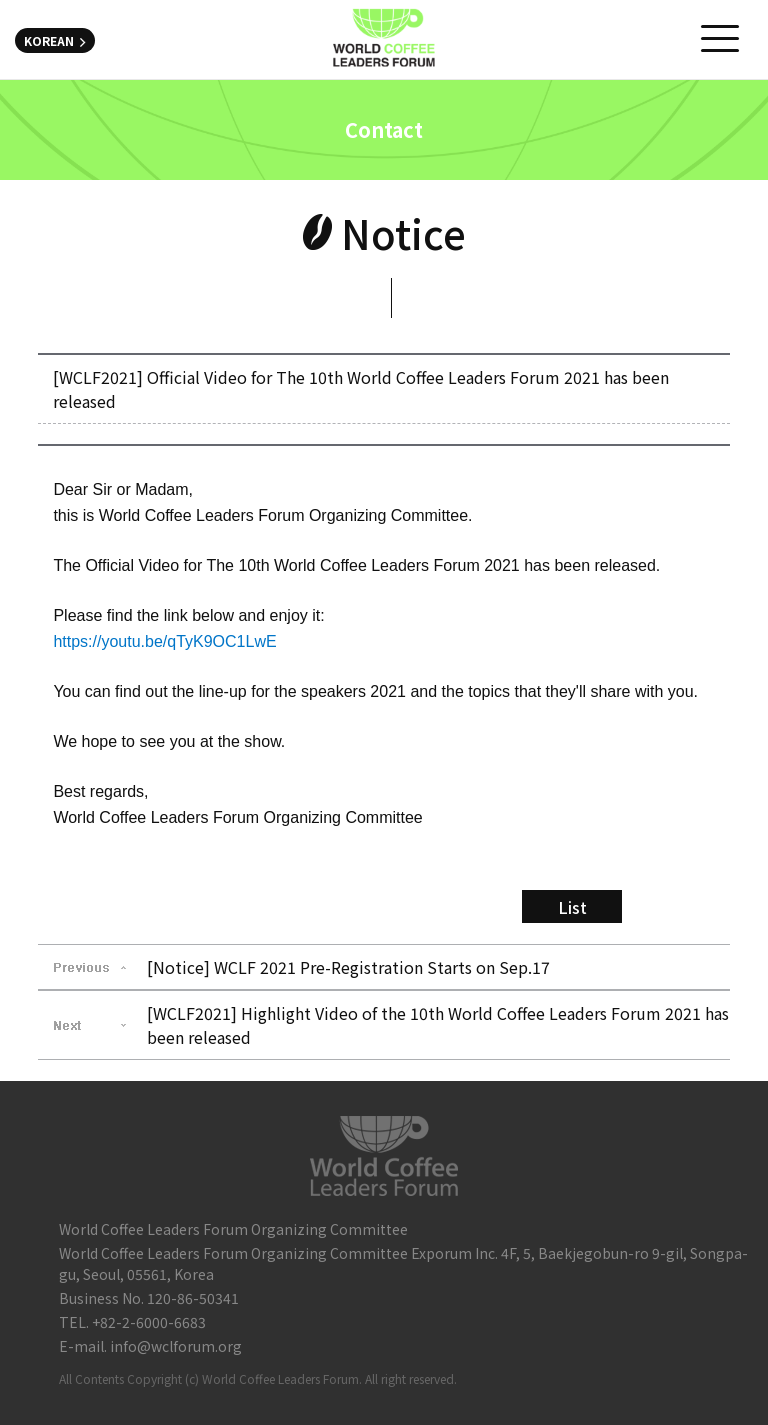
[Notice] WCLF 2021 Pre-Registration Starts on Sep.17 (348, 967)
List (572, 907)
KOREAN (55, 40)
